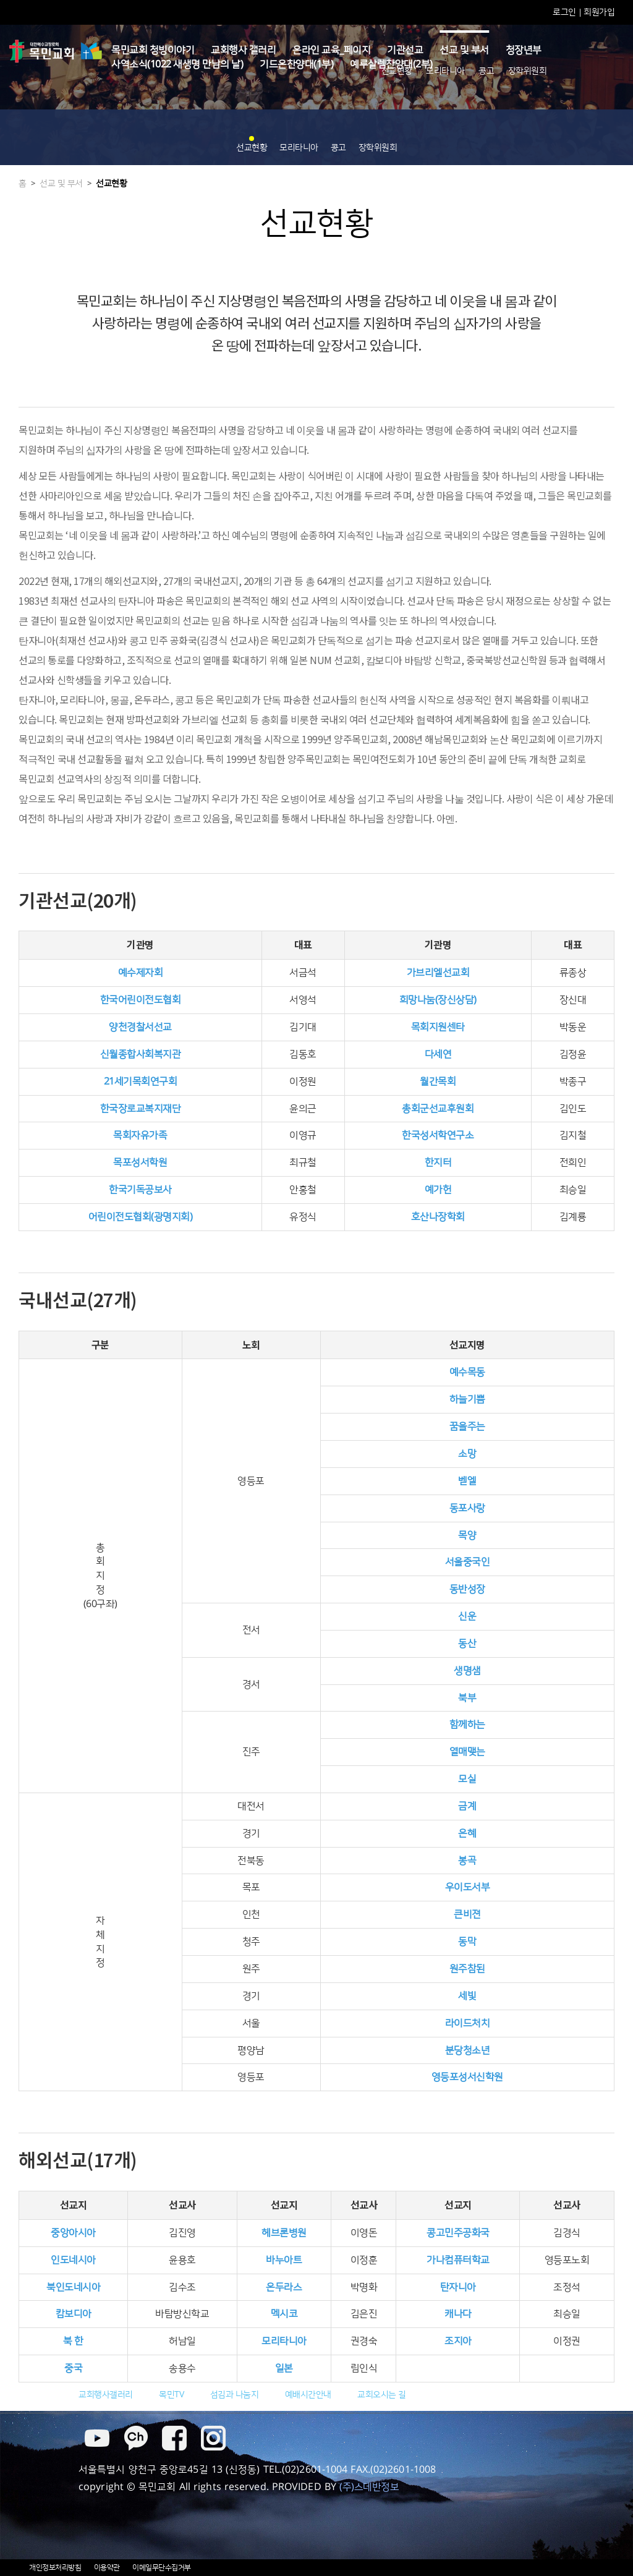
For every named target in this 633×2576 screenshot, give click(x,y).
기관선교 (405, 50)
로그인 (565, 12)
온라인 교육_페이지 (331, 50)
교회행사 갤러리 (243, 50)
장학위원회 (527, 71)
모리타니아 (445, 71)
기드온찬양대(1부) (296, 64)
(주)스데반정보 (369, 2487)
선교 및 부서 (464, 50)
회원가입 (599, 12)
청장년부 (524, 50)
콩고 (486, 71)
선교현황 (396, 71)
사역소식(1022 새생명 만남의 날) (177, 64)
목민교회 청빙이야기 (152, 50)
